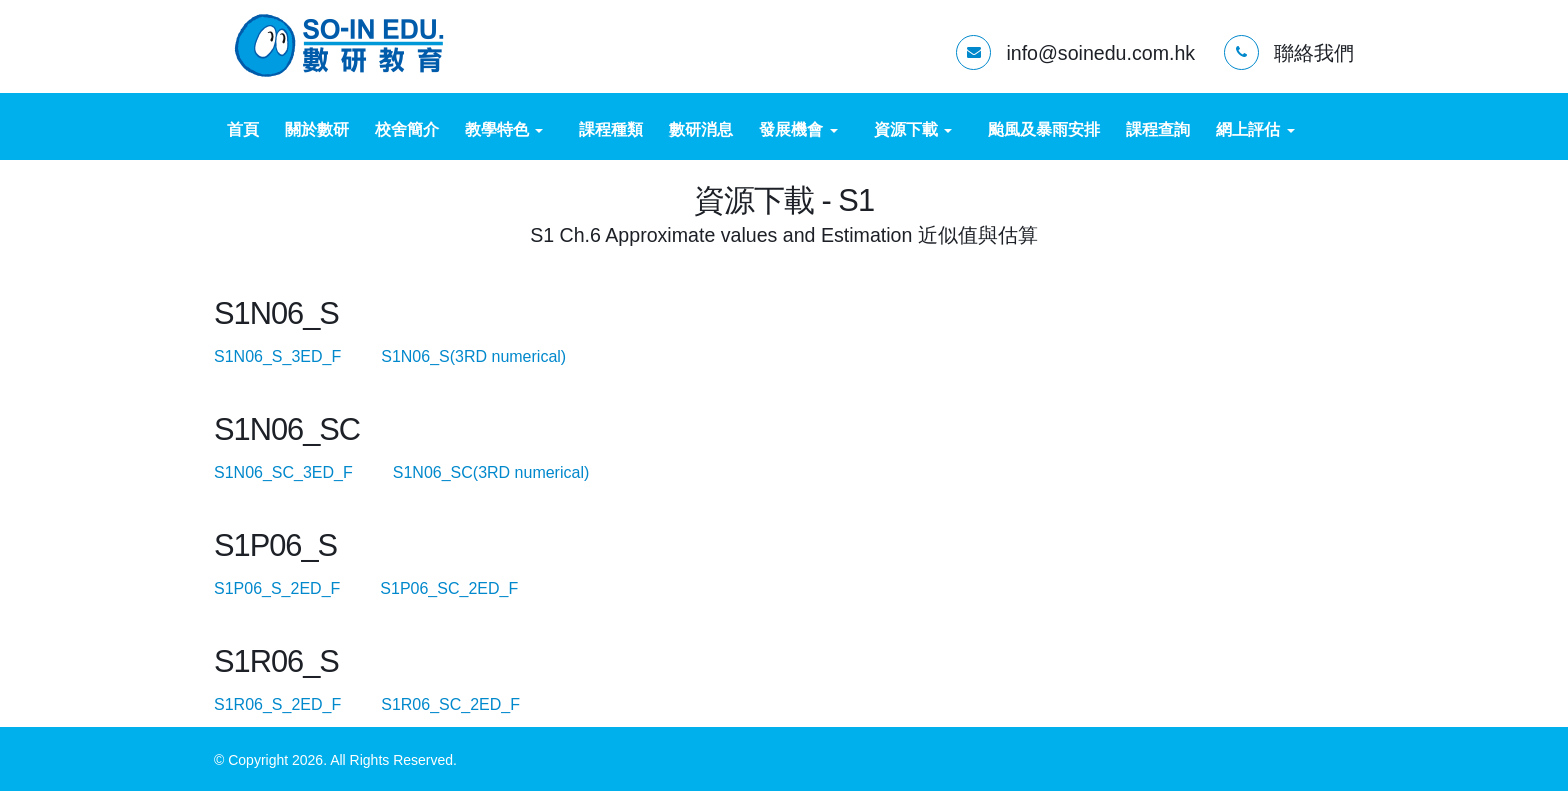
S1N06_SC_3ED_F (301, 472)
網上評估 (1255, 129)
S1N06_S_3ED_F (295, 356)
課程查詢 (1158, 129)
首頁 (243, 129)
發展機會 (798, 129)
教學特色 (504, 129)
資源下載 (913, 129)
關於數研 (317, 129)
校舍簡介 (407, 129)
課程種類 (611, 129)
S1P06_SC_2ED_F (466, 588)
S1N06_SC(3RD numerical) (509, 472)
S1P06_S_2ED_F (295, 588)
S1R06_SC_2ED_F (468, 704)
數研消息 (701, 129)
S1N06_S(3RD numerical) (491, 356)
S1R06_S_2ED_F (295, 704)
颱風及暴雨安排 (1044, 129)
